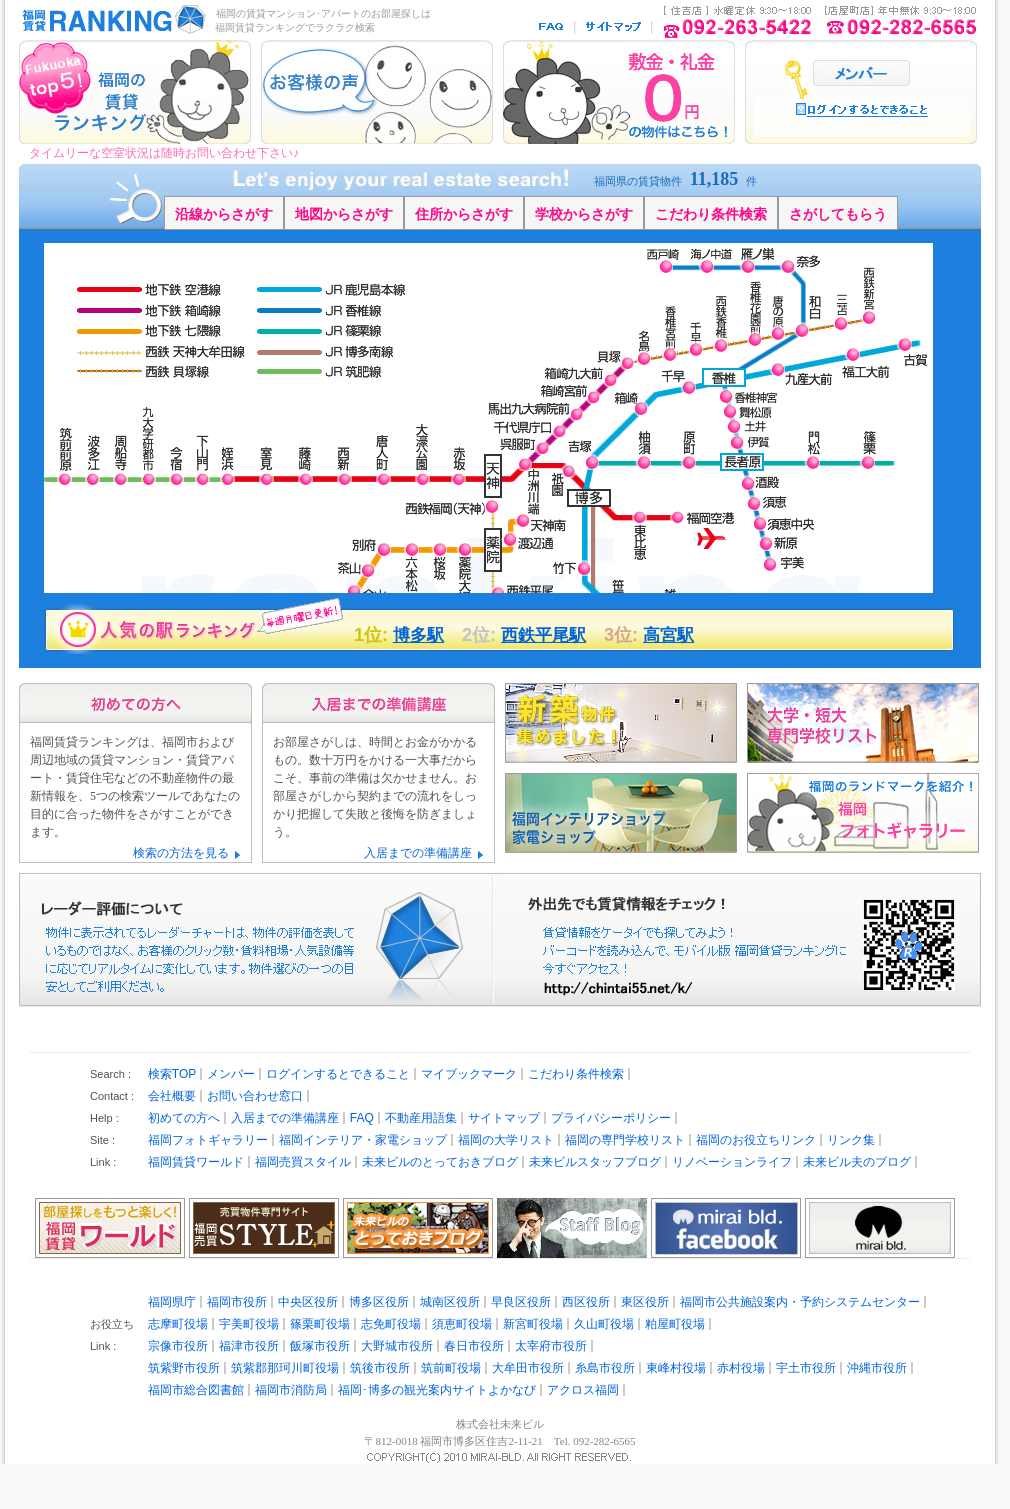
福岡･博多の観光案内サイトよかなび (437, 1390)
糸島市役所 (605, 1368)
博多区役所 (379, 1302)
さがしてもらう (838, 214)
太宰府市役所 (551, 1346)
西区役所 (586, 1302)
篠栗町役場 (320, 1324)
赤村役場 (741, 1368)
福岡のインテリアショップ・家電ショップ (621, 813)
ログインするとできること (338, 1074)
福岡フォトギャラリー (208, 1140)
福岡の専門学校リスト (625, 1140)
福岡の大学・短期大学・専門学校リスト (863, 723)
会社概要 (172, 1096)
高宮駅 (668, 635)
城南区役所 (450, 1302)
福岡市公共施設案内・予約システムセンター (800, 1302)
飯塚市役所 (320, 1346)
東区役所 (645, 1302)
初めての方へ (184, 1118)
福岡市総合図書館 (196, 1390)
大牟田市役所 (528, 1368)
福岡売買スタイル (303, 1162)
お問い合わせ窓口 (255, 1096)
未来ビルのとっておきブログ (440, 1162)
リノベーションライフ (732, 1162)
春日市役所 (474, 1346)
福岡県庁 (172, 1302)
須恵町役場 (462, 1324)
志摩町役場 (178, 1324)
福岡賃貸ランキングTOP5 (135, 92)
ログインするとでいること (862, 110)
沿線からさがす (224, 214)
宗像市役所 (178, 1346)
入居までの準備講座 (418, 853)
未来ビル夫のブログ (857, 1162)
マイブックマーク (469, 1074)
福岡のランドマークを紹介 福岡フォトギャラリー (863, 813)
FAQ (553, 27)
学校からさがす (584, 214)
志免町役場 (391, 1324)
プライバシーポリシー (611, 1118)
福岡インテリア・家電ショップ (363, 1140)
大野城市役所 (397, 1346)
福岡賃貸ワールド (196, 1162)
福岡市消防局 (291, 1390)
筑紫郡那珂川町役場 (285, 1368)
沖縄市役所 (877, 1368)
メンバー (231, 1074)
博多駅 (418, 635)
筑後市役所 (380, 1368)
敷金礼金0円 (619, 92)
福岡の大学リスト (506, 1140)
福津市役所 (249, 1346)
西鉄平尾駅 (543, 635)
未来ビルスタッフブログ (595, 1162)
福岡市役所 (237, 1302)
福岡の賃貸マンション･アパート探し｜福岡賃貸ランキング (110, 20)
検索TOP (172, 1074)
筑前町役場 (451, 1368)
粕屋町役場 (675, 1324)
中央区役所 (308, 1302)
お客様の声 (377, 92)
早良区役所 (521, 1302)
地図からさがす (344, 214)
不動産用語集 (421, 1118)
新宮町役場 (533, 1324)
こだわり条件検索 (711, 214)
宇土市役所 (806, 1368)
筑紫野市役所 (184, 1368)
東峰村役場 (676, 1368)
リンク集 (851, 1140)
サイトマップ (614, 27)
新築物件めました (621, 723)
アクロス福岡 (583, 1390)
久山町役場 (604, 1324)
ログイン (861, 73)
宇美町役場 (249, 1324)
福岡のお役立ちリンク (756, 1140)
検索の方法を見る (181, 853)
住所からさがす (464, 214)
